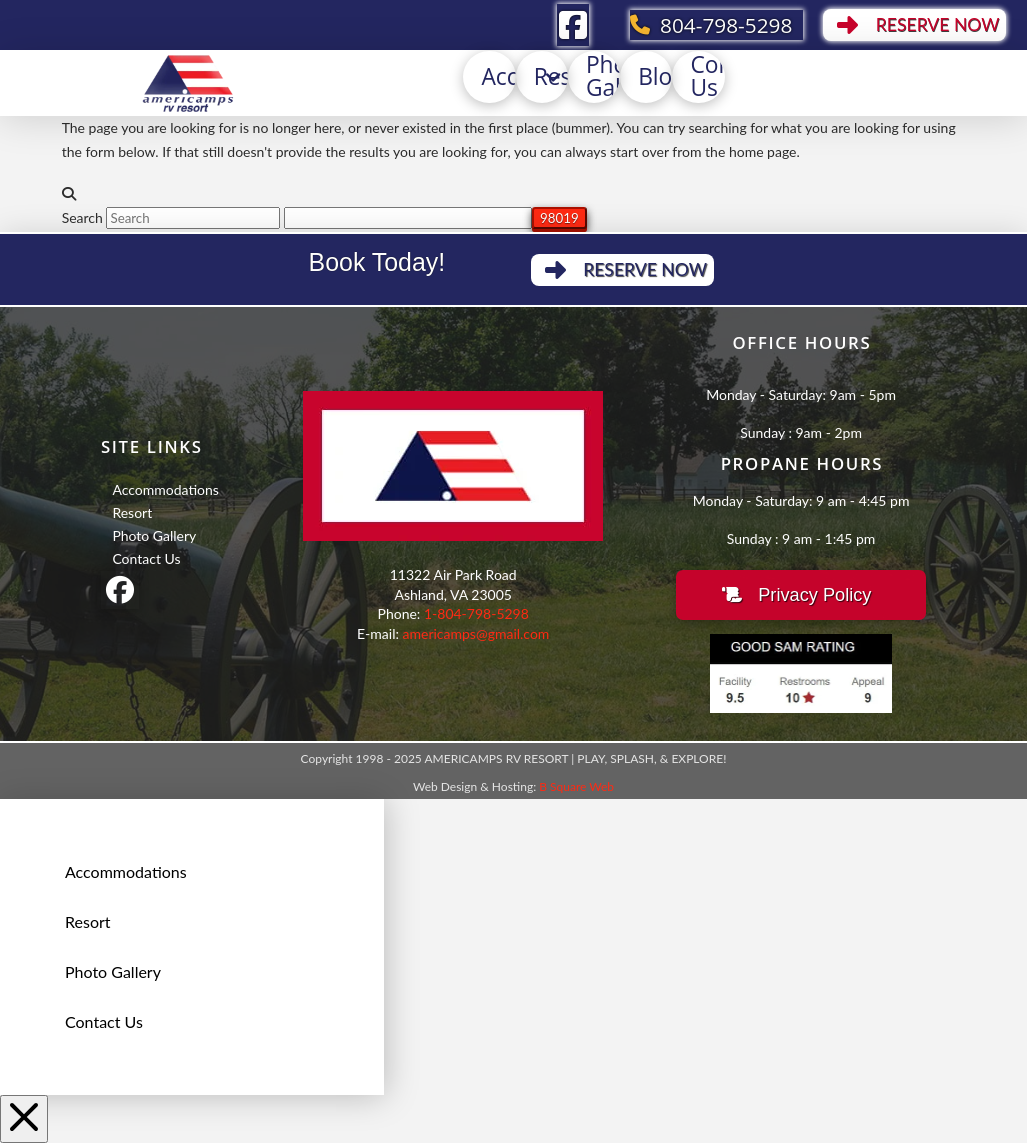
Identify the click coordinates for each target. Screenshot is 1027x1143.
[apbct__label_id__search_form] (408, 218)
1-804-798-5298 (476, 613)
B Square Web (576, 786)
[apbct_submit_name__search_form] (559, 218)
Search (82, 217)
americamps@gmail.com (476, 633)
